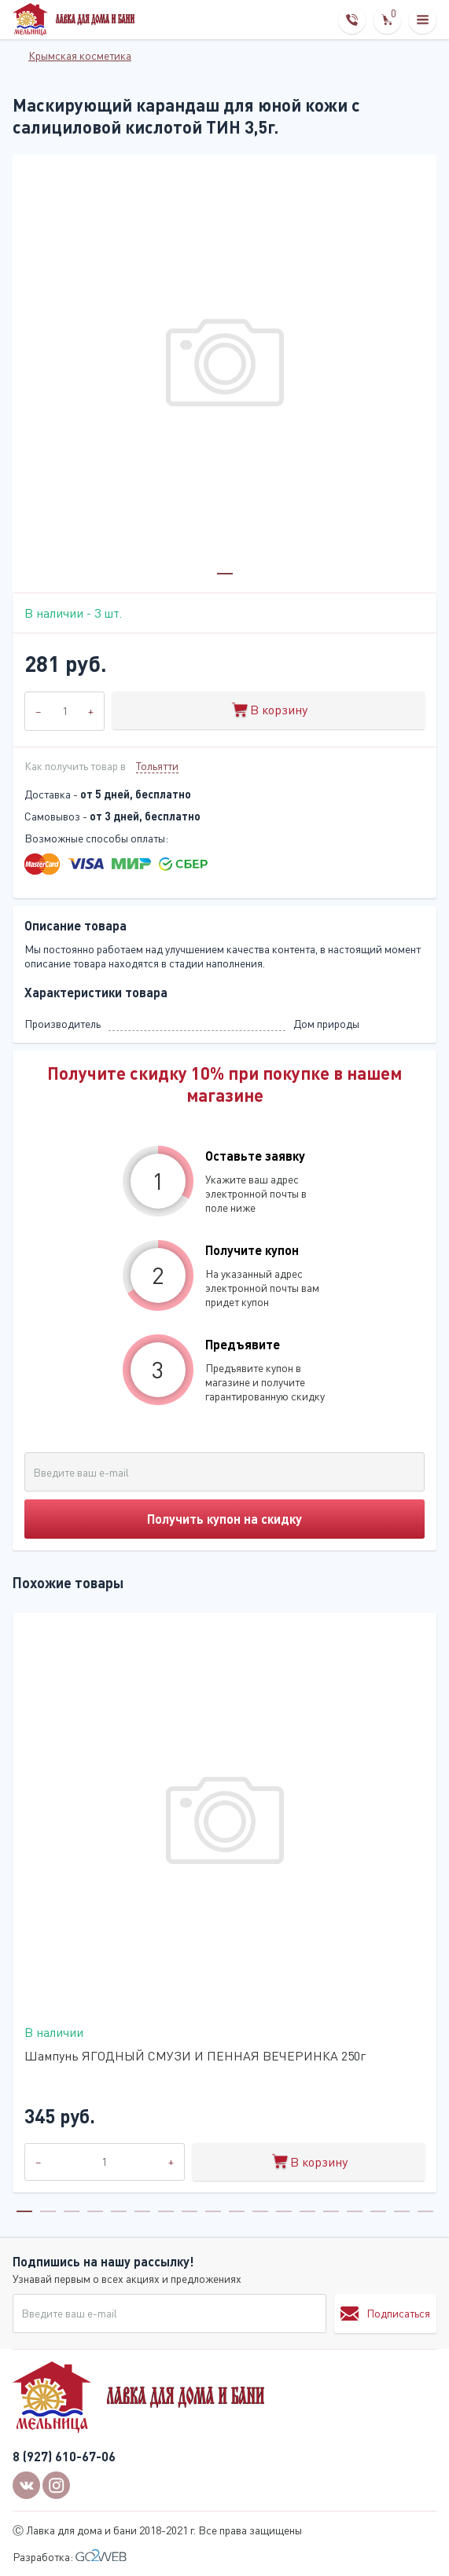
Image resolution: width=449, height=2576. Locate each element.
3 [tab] (71, 2211)
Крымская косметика (79, 55)
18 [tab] (425, 2211)
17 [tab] (402, 2211)
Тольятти (157, 765)
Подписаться (385, 2313)
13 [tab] (307, 2211)
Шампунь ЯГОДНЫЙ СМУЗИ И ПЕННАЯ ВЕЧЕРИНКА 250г (195, 2056)
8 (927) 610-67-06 (64, 2456)
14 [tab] (331, 2211)
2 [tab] (48, 2211)
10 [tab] (237, 2211)
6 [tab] (142, 2211)
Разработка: (70, 2556)
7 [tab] (166, 2211)
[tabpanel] (224, 367)
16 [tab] (378, 2211)
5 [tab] (119, 2211)
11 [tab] (260, 2211)
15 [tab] (355, 2211)
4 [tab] (95, 2211)
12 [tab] (284, 2211)
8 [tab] (189, 2211)
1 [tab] (225, 573)
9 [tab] (213, 2211)
